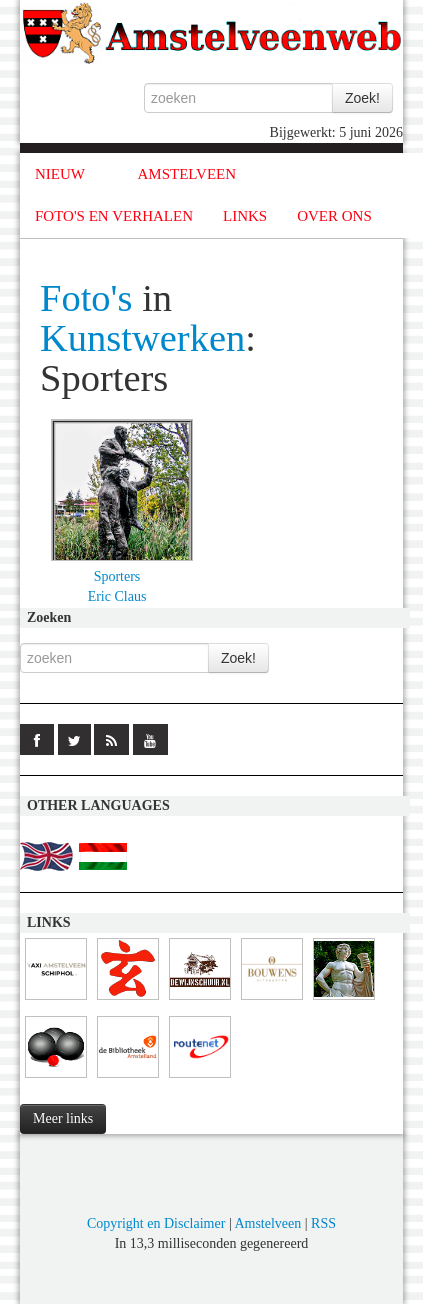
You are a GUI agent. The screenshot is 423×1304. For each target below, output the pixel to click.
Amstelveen (267, 1223)
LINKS (245, 216)
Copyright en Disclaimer (156, 1223)
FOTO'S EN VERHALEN (114, 216)
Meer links (63, 1118)
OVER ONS (334, 216)
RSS (323, 1223)
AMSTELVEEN (186, 174)
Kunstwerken (142, 338)
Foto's (86, 298)
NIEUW (60, 174)
